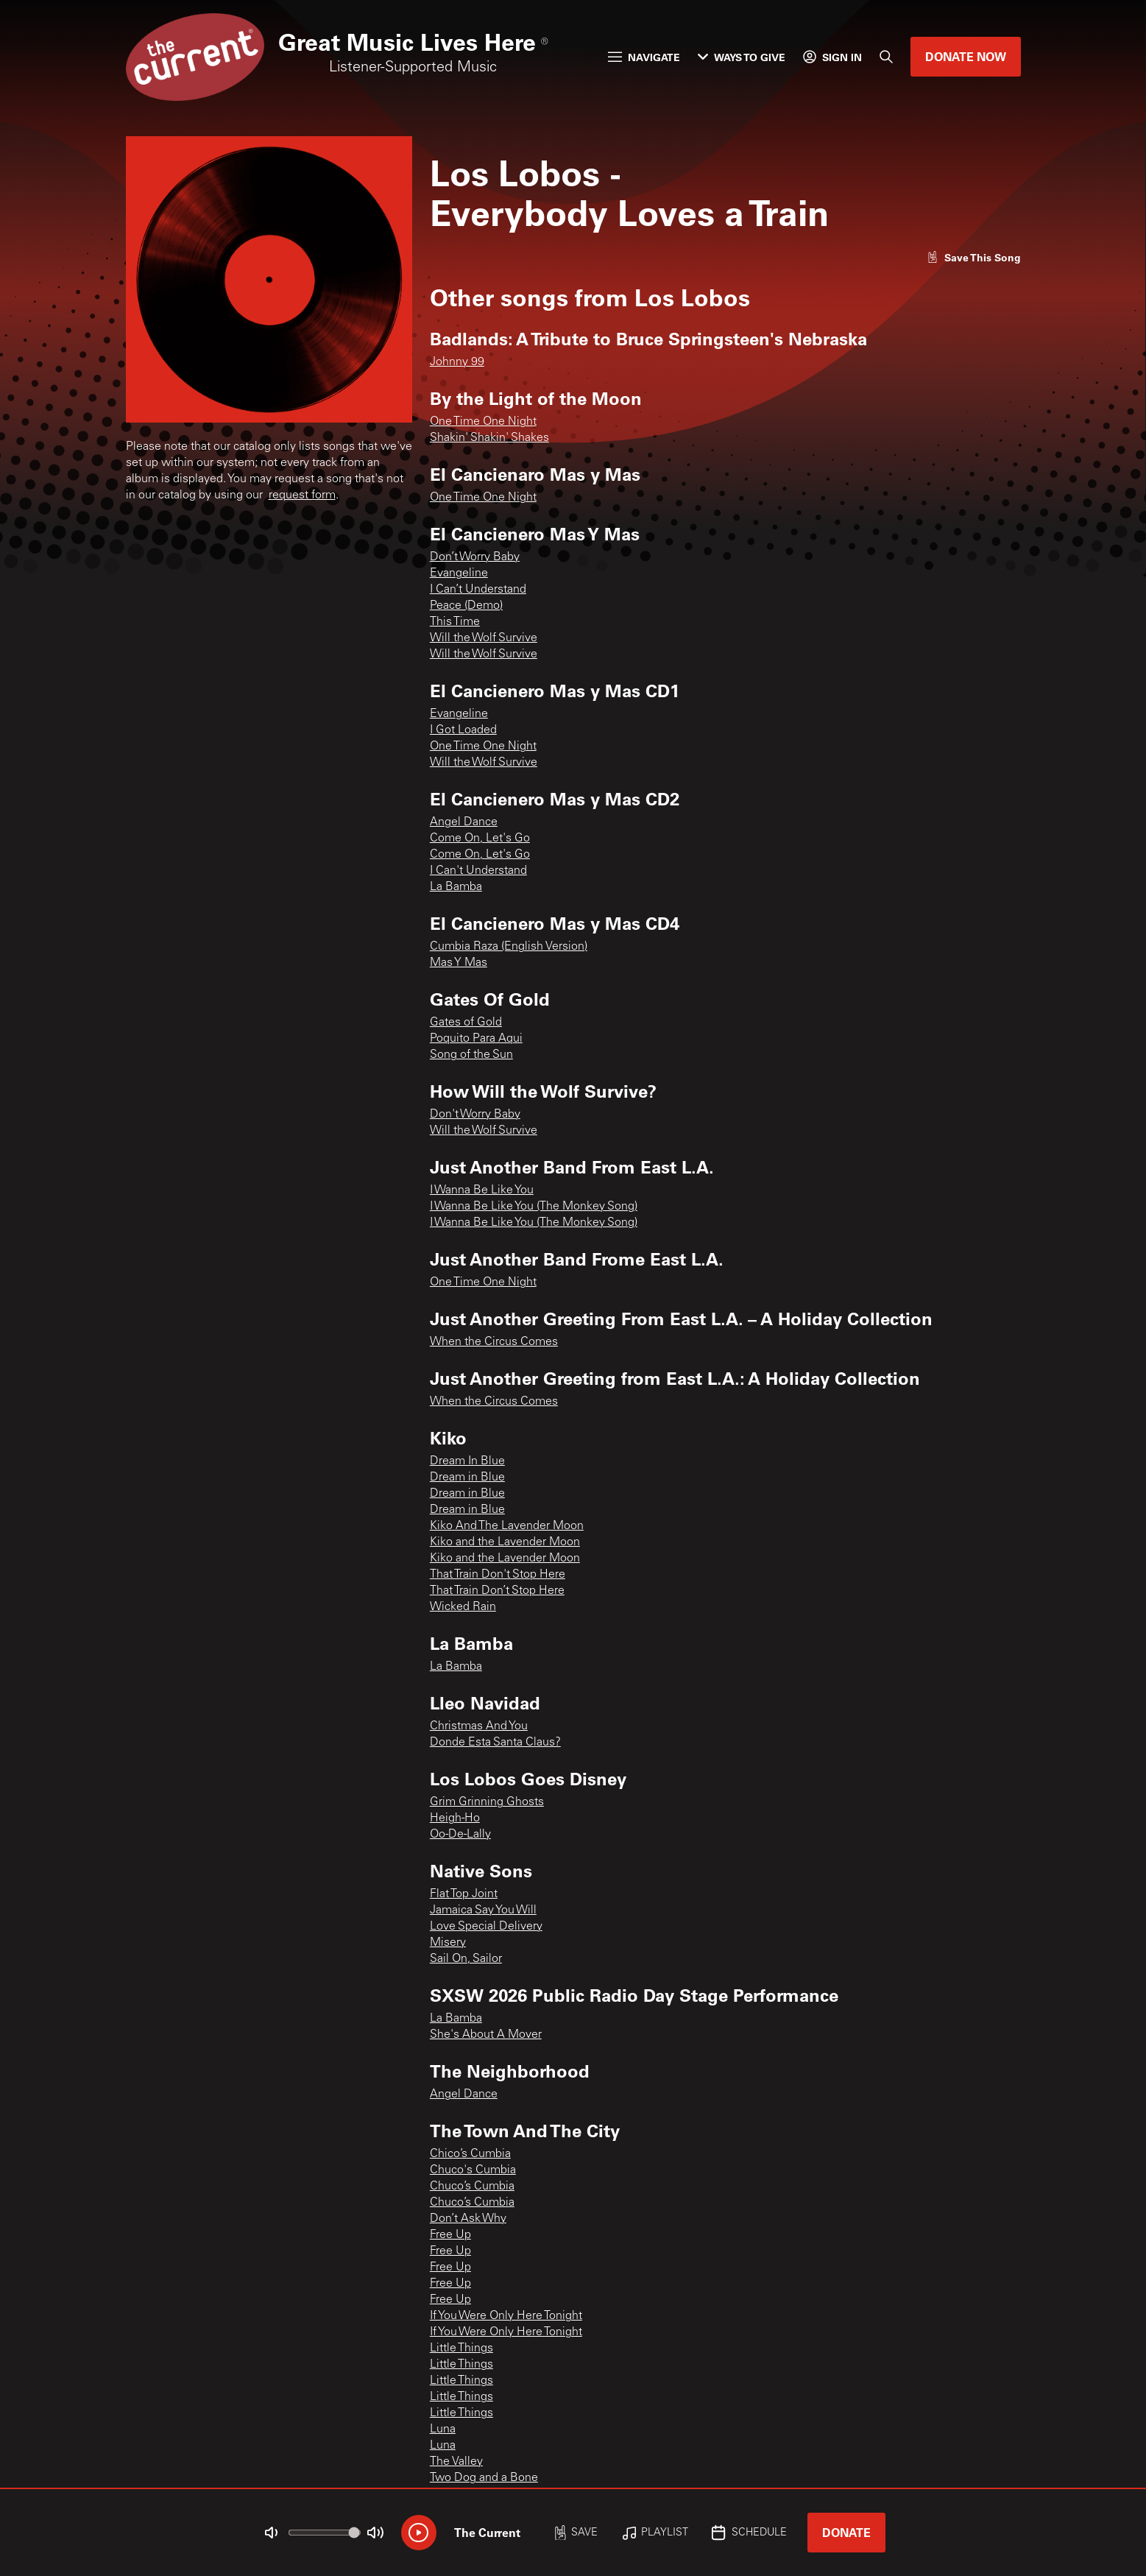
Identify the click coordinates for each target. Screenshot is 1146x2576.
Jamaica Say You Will (483, 1910)
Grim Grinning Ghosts (487, 1802)
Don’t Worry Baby (475, 557)
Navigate (644, 57)
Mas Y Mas (458, 963)
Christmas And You (479, 1726)
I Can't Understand (478, 871)
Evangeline (459, 573)
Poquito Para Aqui (476, 1039)
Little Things (461, 2348)
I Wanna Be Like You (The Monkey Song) (533, 1207)
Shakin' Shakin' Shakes (489, 438)
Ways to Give (741, 57)
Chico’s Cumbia (470, 2154)
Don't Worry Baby (475, 1115)
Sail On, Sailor (466, 1959)
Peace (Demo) (466, 606)
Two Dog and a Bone (484, 2478)
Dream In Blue (467, 1461)
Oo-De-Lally (460, 1835)
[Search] (886, 56)
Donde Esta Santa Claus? (495, 1742)
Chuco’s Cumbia (472, 2186)
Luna (443, 2429)
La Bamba (456, 887)
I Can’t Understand (478, 590)
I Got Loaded (463, 730)
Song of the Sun (471, 1055)
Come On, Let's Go (480, 838)
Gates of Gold (466, 1022)
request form (302, 495)
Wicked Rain (463, 1607)
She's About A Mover (486, 2035)
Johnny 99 (457, 362)
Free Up (450, 2235)
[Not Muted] (271, 2532)
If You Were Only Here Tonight (506, 2316)
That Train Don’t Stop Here (497, 1591)
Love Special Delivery (486, 1927)
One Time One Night (483, 422)
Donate (846, 2532)
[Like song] (974, 257)
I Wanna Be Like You (482, 1190)
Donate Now (965, 56)
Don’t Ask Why (468, 2219)
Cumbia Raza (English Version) (508, 947)
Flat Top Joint (464, 1894)
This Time (455, 622)
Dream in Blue (467, 1477)
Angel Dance (464, 822)
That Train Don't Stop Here (497, 1575)
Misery (448, 1943)
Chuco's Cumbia (473, 2170)
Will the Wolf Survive (483, 638)
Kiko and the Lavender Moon (505, 1542)
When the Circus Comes (494, 1342)
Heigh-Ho (455, 1818)
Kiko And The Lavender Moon (507, 1526)
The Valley (456, 2462)
